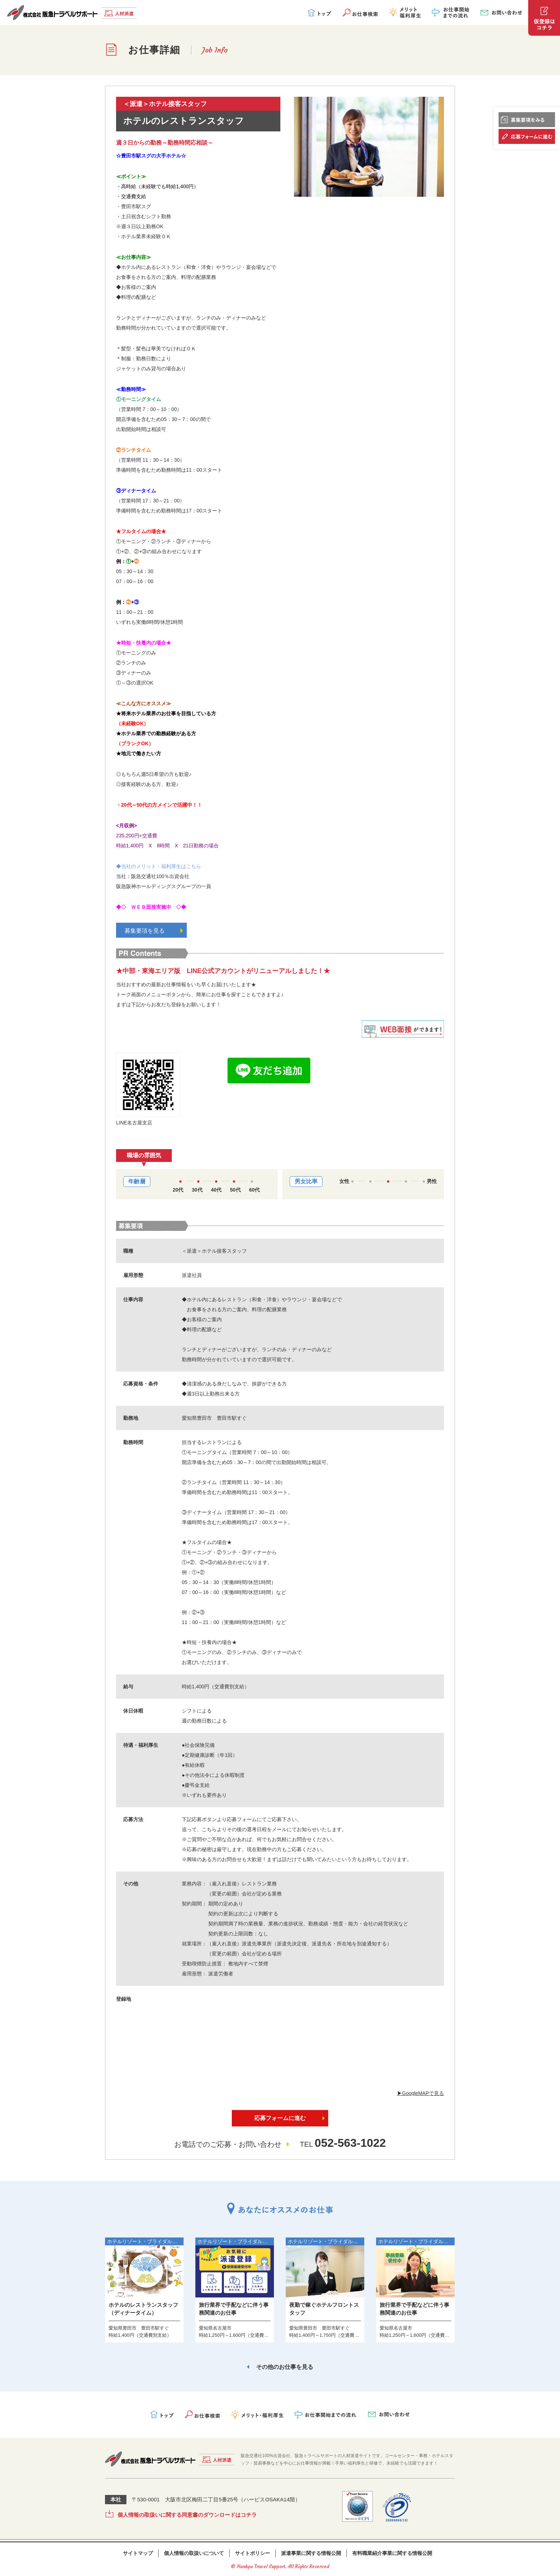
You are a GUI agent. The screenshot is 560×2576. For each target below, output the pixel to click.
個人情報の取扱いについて (194, 2553)
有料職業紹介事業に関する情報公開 (392, 2553)
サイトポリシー (252, 2553)
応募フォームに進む (280, 2118)
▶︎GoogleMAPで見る (420, 2093)
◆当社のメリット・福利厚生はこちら (158, 866)
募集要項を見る (154, 930)
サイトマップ (138, 2553)
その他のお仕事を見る (284, 2367)
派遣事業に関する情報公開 (311, 2553)
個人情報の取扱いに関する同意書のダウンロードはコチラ (187, 2515)
